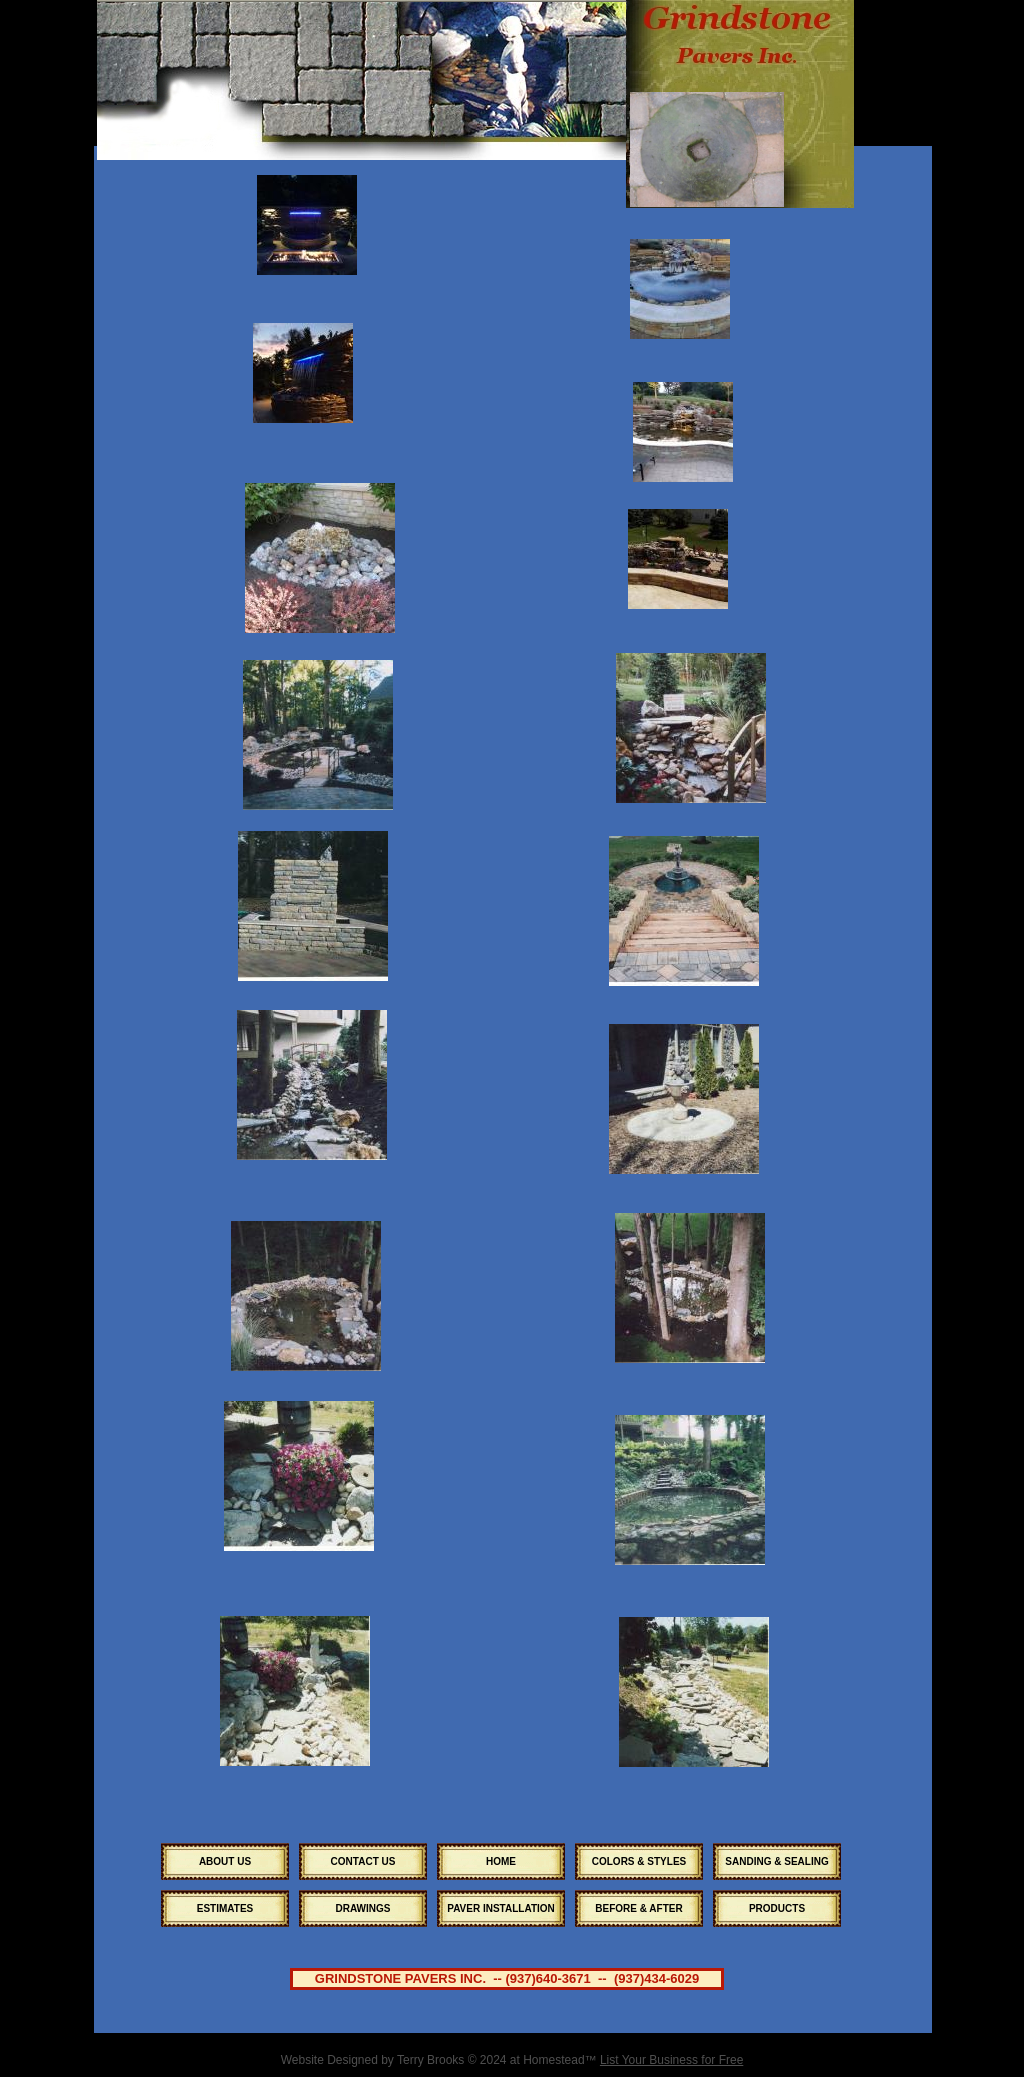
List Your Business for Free (671, 2060)
